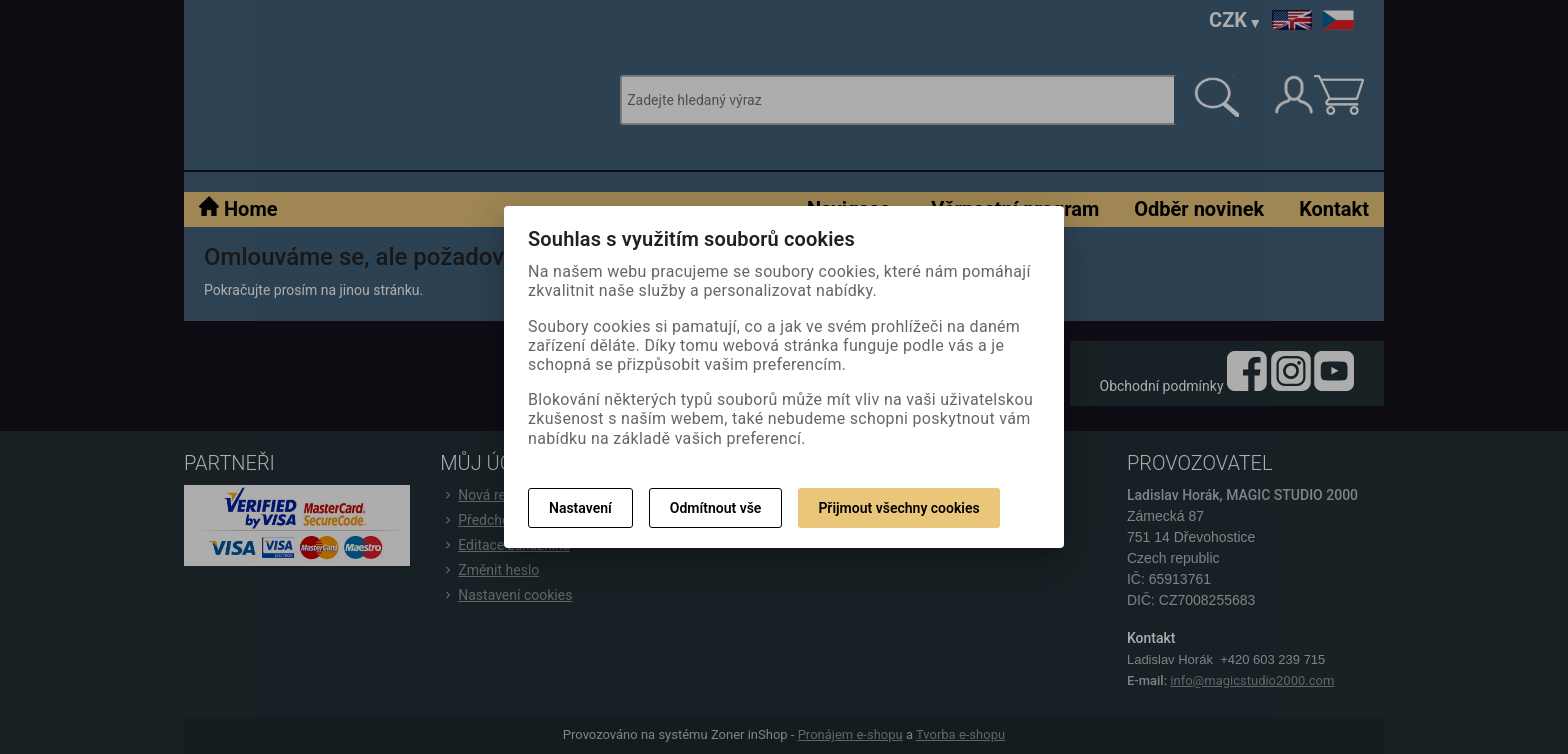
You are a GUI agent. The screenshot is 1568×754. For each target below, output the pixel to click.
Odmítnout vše (716, 508)
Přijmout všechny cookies (898, 508)
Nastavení (580, 508)
